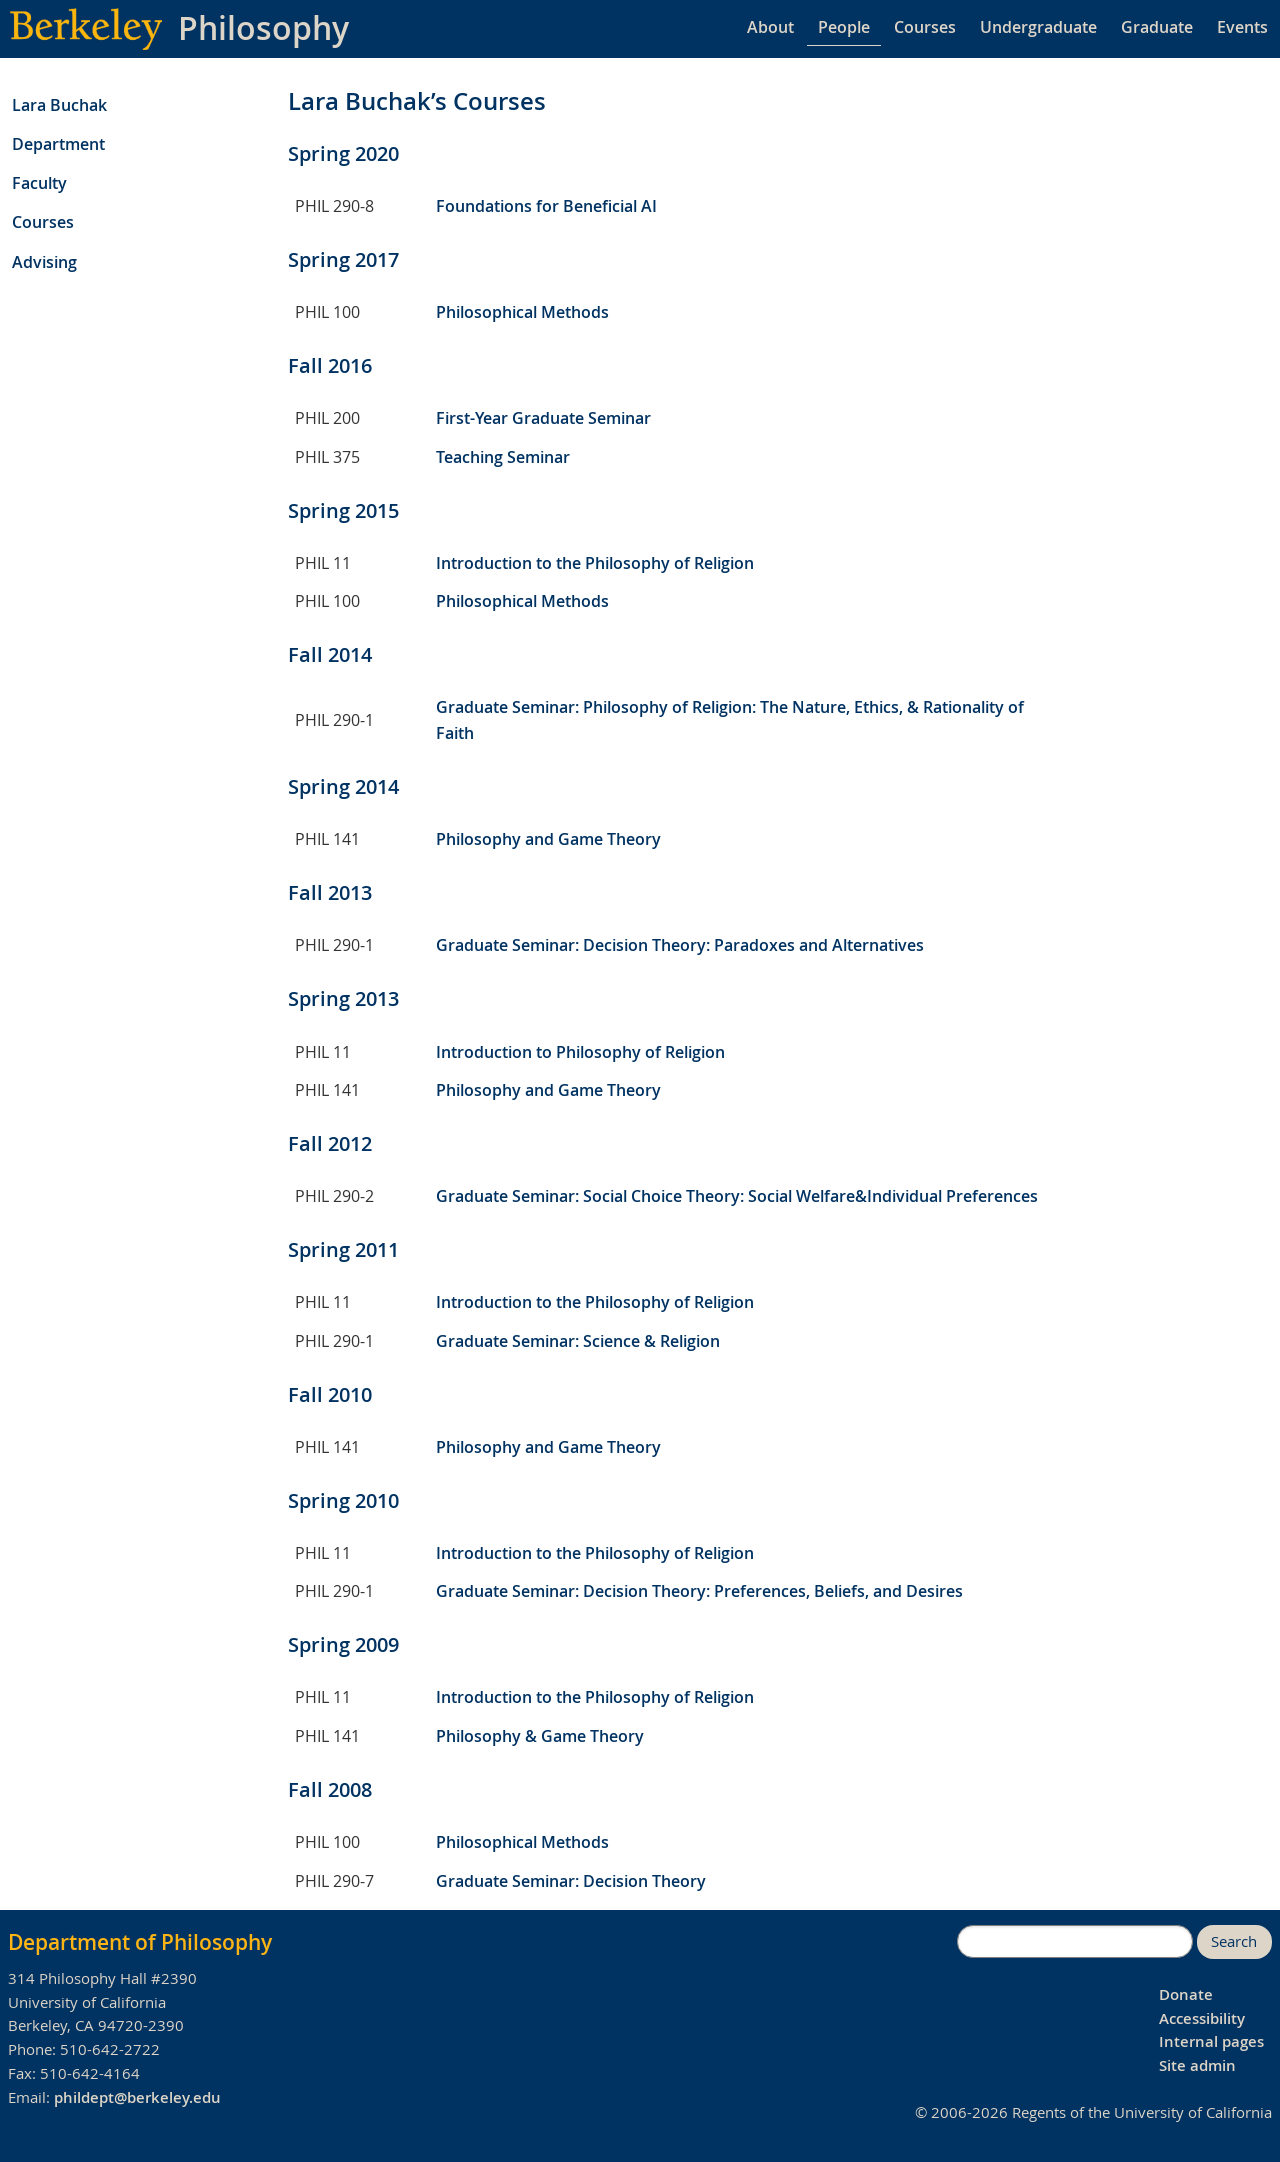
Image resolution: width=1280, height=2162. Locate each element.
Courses (925, 27)
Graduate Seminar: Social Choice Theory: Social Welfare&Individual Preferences (737, 1196)
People (844, 27)
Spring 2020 (343, 153)
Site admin (1197, 2065)
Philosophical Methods (522, 312)
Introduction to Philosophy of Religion (580, 1052)
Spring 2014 (343, 786)
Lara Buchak (59, 105)
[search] (1075, 1942)
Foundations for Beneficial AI (546, 206)
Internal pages (1211, 2041)
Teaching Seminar (503, 457)
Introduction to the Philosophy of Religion (595, 563)
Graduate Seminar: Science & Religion (578, 1341)
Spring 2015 (343, 510)
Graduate (1157, 27)
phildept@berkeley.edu (137, 2097)
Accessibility (1202, 2018)
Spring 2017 (343, 259)
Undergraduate (1038, 27)
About (770, 27)
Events (1242, 27)
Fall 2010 (330, 1394)
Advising (44, 262)
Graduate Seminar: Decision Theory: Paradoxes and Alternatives (680, 945)
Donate (1186, 1994)
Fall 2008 (330, 1789)
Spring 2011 (343, 1249)
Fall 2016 (330, 365)
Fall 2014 (330, 654)
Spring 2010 (343, 1500)
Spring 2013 (343, 998)
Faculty (39, 183)
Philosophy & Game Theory (540, 1736)
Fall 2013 (330, 892)
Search (1234, 1941)
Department (58, 144)
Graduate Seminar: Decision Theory (571, 1881)
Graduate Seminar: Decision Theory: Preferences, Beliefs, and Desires (699, 1591)
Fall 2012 (330, 1143)
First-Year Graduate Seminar (543, 418)
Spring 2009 (343, 1644)
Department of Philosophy (140, 1942)
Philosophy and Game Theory (548, 839)
